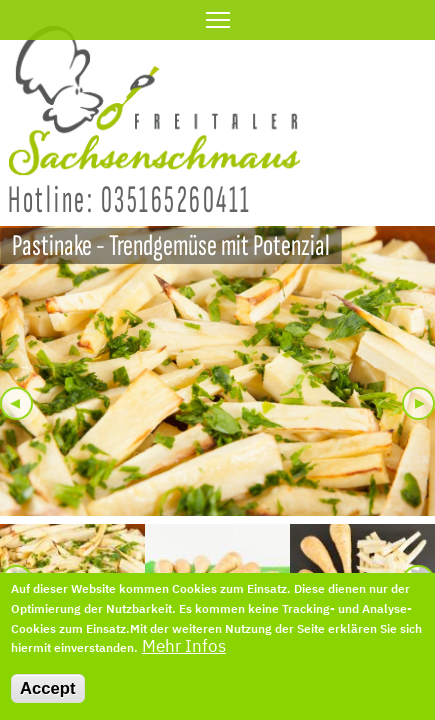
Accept (48, 697)
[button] (217, 371)
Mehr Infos (184, 655)
